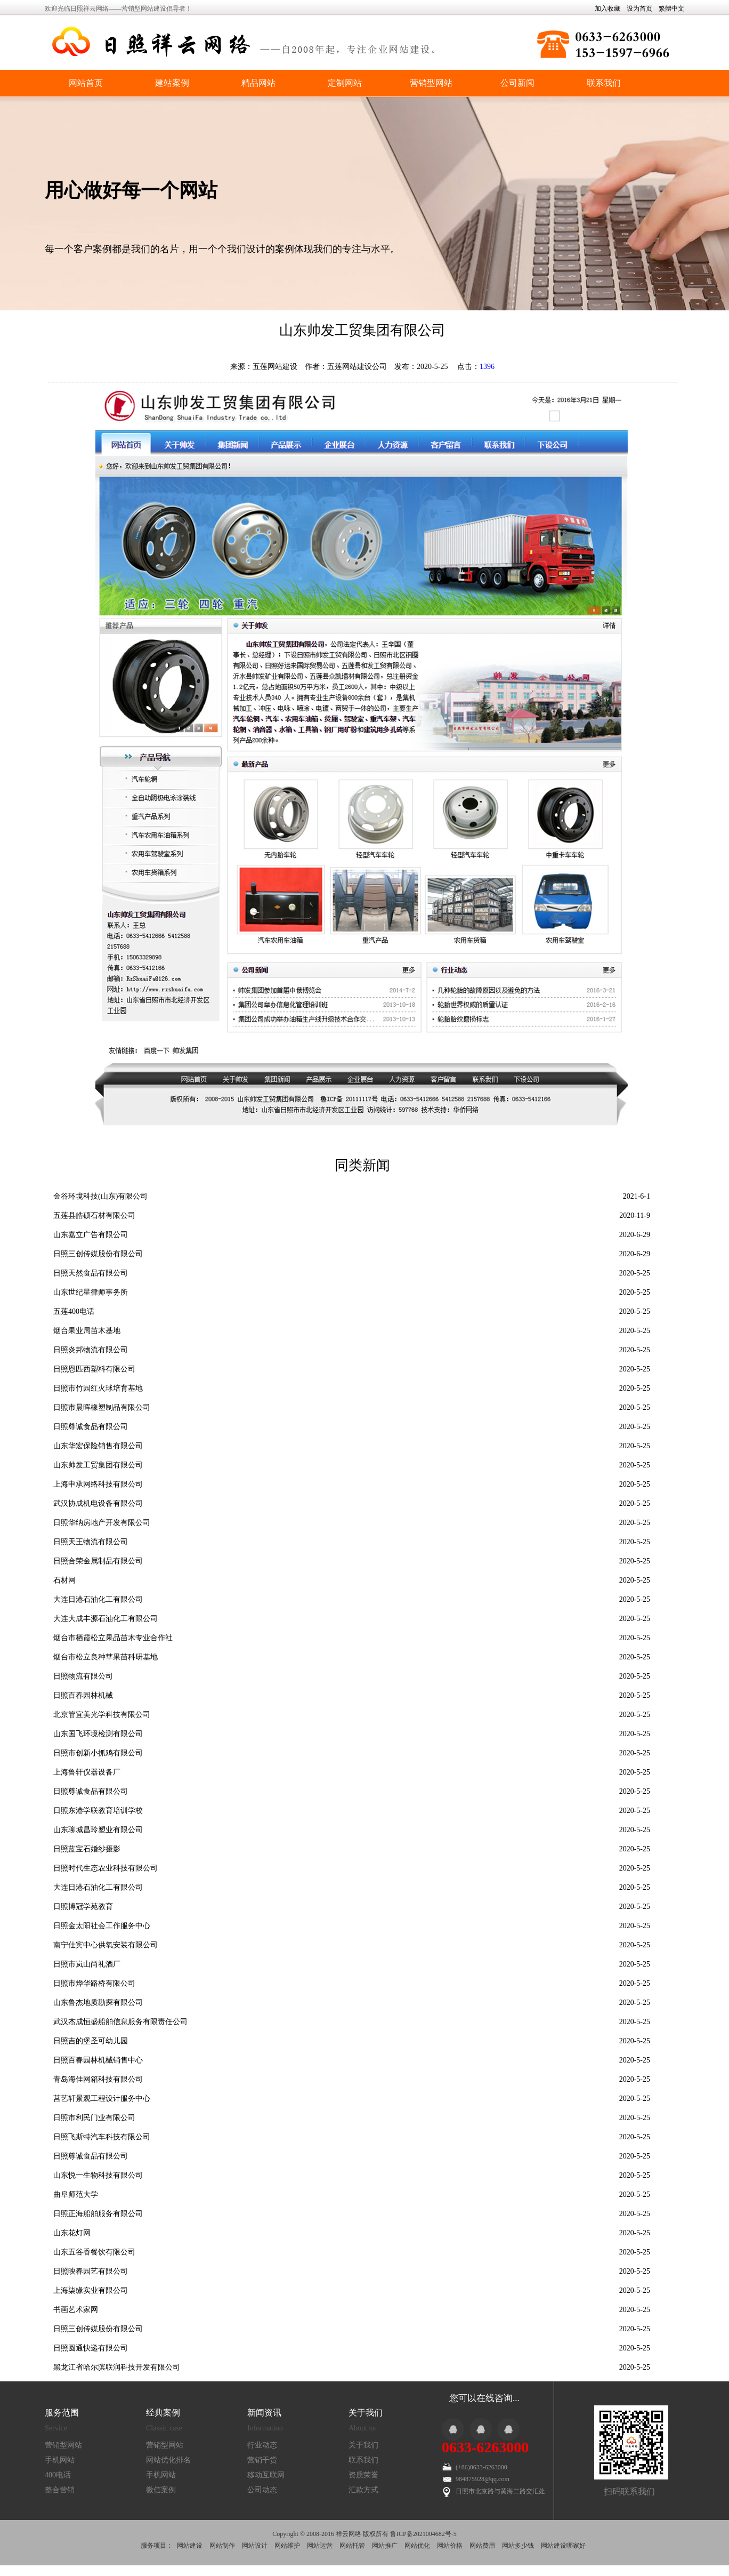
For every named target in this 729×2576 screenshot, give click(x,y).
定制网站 (345, 82)
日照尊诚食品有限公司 (90, 1427)
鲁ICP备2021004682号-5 (423, 2534)
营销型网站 (431, 82)
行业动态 (262, 2445)
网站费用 (482, 2545)
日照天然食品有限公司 (90, 1273)
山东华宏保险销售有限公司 (98, 1446)
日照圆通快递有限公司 (90, 2348)
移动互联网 (266, 2475)
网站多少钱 (518, 2545)
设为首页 (639, 8)
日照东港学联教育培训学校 (98, 1811)
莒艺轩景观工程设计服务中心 (101, 2098)
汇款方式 (363, 2490)
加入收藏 (607, 8)
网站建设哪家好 (563, 2545)
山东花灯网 (72, 2233)
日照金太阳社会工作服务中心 (101, 1926)
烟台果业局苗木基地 (86, 1331)
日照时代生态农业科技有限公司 (105, 1868)
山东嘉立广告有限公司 (90, 1235)
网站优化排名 (168, 2460)
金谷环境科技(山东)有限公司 (100, 1196)
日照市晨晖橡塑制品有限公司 (101, 1407)
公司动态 (262, 2490)
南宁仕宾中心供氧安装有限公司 (105, 1945)
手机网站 (60, 2460)
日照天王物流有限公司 (90, 1542)
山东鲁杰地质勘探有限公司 (98, 2003)
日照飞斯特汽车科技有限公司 (101, 2137)
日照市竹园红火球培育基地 (98, 1388)
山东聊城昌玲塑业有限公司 (98, 1830)
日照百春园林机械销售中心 (98, 2060)
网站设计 (255, 2545)
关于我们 (363, 2445)
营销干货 (262, 2460)
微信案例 (161, 2490)
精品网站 (258, 82)
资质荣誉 (363, 2475)
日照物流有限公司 (83, 1676)
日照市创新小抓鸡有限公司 (98, 1753)
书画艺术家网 (75, 2310)
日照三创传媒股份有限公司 (98, 1254)
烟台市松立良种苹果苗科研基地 (105, 1657)
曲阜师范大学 (75, 2194)
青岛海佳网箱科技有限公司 (98, 2079)
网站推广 (385, 2545)
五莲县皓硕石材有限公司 (94, 1215)
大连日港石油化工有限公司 (98, 1599)
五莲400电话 (73, 1311)
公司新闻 (517, 82)
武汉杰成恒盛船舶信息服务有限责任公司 (120, 2022)
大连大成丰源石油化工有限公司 (105, 1619)
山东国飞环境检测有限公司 (98, 1734)
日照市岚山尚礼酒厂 (86, 1964)
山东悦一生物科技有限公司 (98, 2175)
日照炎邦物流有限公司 (90, 1350)
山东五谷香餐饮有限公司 (94, 2252)
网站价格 (450, 2545)
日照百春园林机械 (83, 1695)
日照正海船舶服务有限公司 (98, 2214)
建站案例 (172, 82)
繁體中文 (671, 8)
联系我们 (604, 82)
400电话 (58, 2475)
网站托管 (352, 2545)
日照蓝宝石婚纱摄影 (86, 1849)
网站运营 (320, 2545)
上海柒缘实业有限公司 (90, 2290)
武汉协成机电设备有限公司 (98, 1503)
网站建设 (190, 2545)
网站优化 (417, 2545)
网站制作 (222, 2545)
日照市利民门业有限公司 (94, 2118)
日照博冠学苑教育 (83, 1907)
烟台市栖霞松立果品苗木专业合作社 (113, 1638)
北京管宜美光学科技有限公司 (101, 1715)
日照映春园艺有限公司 (90, 2271)
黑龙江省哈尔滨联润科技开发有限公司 (116, 2367)
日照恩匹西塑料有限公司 (94, 1369)
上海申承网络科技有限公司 (98, 1484)
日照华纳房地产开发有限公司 (101, 1523)
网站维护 (287, 2545)
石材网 (64, 1580)
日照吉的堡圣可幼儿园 (90, 2041)
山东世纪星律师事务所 (90, 1292)
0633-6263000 (485, 2447)
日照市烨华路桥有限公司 (94, 1983)
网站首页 (86, 82)
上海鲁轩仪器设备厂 (86, 1772)
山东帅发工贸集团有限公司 (98, 1465)
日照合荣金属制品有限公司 (98, 1561)
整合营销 (60, 2490)
